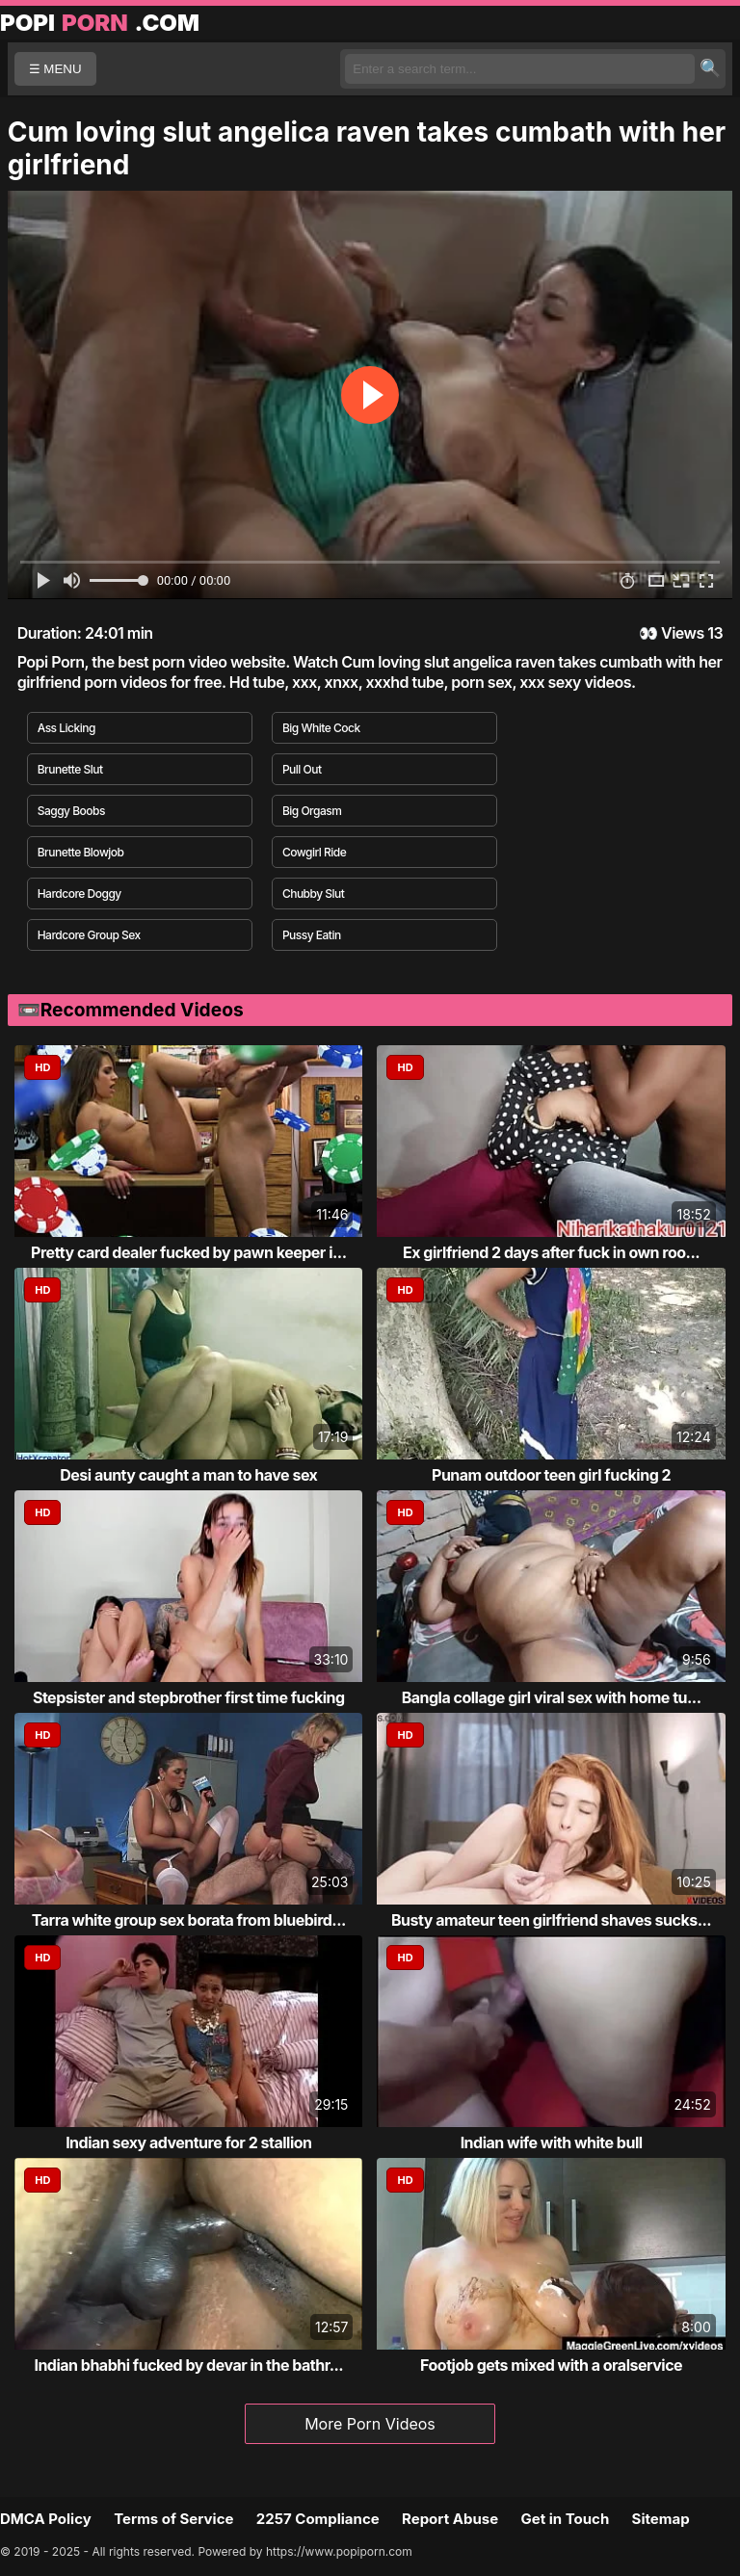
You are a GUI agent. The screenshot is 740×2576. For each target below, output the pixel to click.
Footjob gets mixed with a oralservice (551, 2365)
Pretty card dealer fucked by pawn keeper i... (188, 1252)
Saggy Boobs (71, 810)
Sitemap (661, 2519)
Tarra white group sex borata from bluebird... (189, 1920)
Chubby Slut (313, 893)
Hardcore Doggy (79, 893)
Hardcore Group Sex (89, 935)
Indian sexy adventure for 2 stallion (188, 2142)
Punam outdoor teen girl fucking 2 (551, 1475)
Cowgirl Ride (314, 852)
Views (682, 633)
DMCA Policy (46, 2519)
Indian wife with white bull (552, 2142)
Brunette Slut (70, 769)
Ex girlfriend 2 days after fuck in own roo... (551, 1252)
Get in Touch (564, 2519)
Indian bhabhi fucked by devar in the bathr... (188, 2365)
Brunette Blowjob (81, 852)
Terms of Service (173, 2519)
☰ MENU (55, 69)
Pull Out (302, 769)
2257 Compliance (318, 2519)
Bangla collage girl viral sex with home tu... (551, 1697)
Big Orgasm (312, 810)
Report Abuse (450, 2519)
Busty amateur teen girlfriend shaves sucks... (551, 1920)
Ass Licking (66, 728)
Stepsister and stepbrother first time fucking (189, 1697)
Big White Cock (321, 728)
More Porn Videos (370, 2423)
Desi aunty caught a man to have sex (188, 1475)
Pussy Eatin (311, 935)
